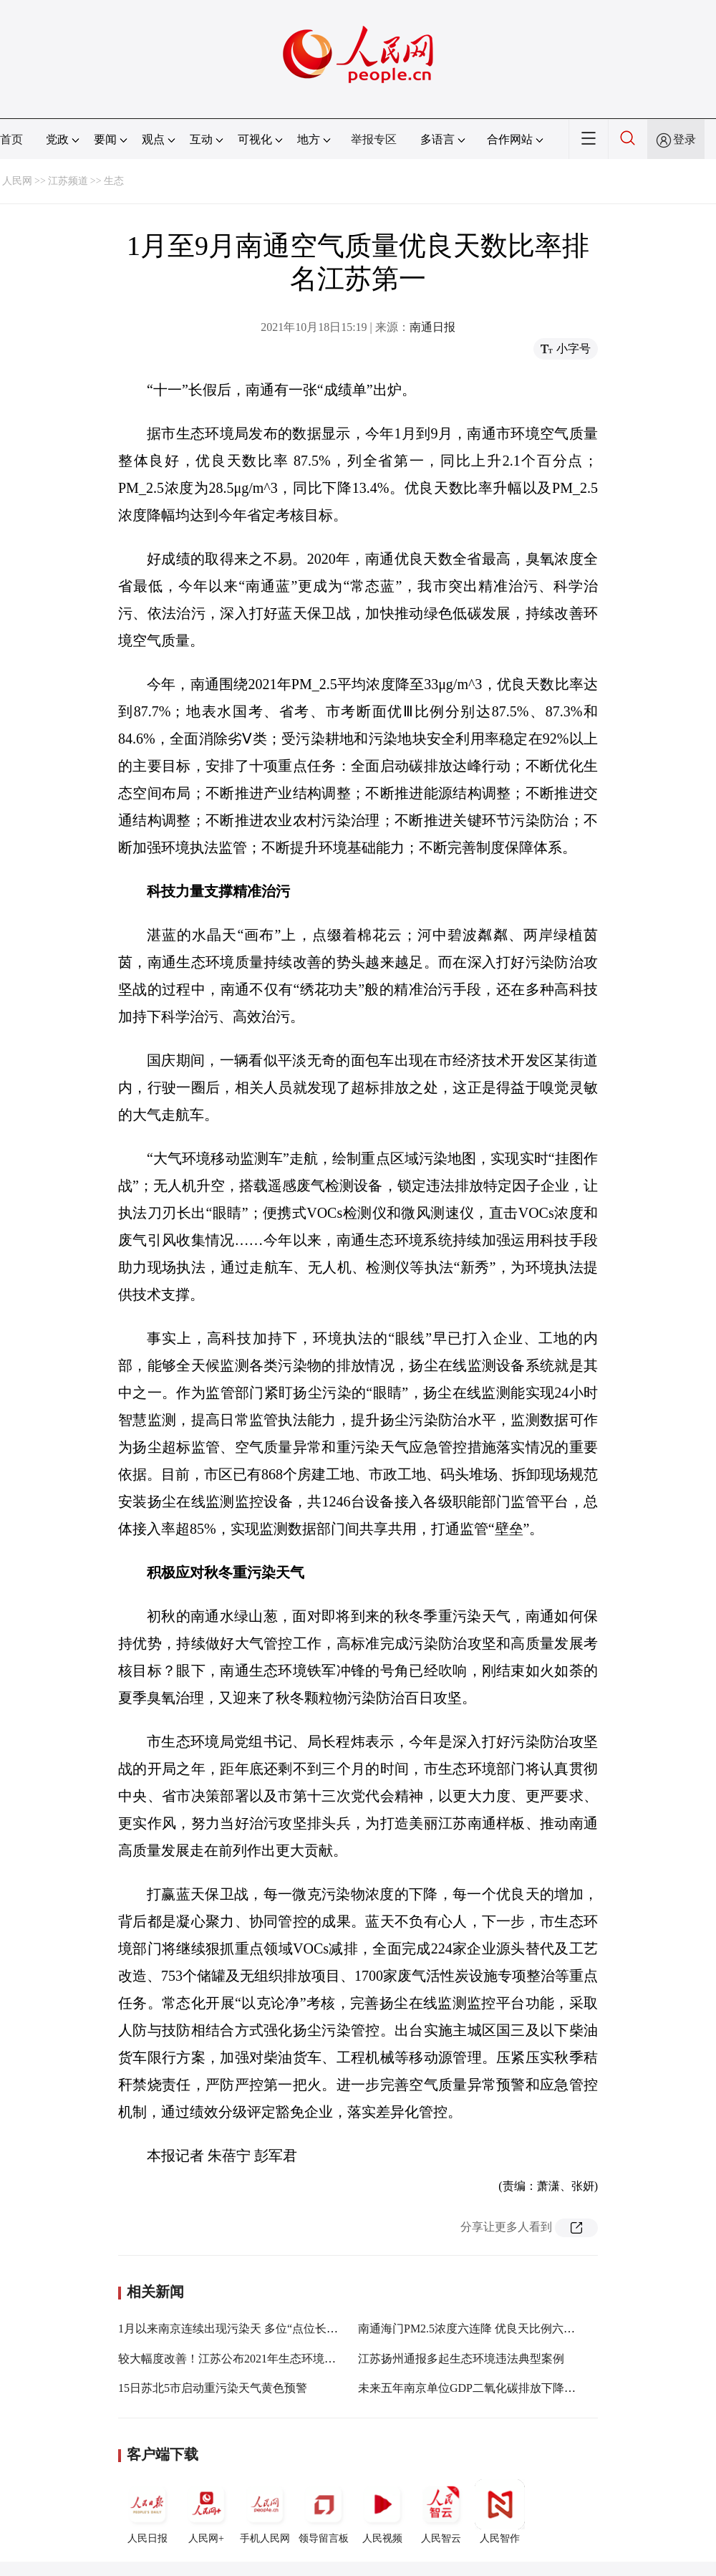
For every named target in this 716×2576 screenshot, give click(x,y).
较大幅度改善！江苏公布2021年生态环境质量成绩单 (250, 2358)
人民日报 (147, 2511)
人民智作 (500, 2511)
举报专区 (374, 139)
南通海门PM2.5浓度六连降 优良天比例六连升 (472, 2328)
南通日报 (432, 327)
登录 (684, 139)
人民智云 (441, 2511)
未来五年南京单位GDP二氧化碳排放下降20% (471, 2388)
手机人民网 (265, 2511)
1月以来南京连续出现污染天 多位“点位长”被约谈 (242, 2328)
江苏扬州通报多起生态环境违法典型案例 (461, 2358)
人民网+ (206, 2511)
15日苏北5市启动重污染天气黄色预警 (212, 2388)
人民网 (17, 181)
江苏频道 (68, 181)
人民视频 (382, 2511)
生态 (114, 181)
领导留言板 (324, 2511)
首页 (11, 139)
